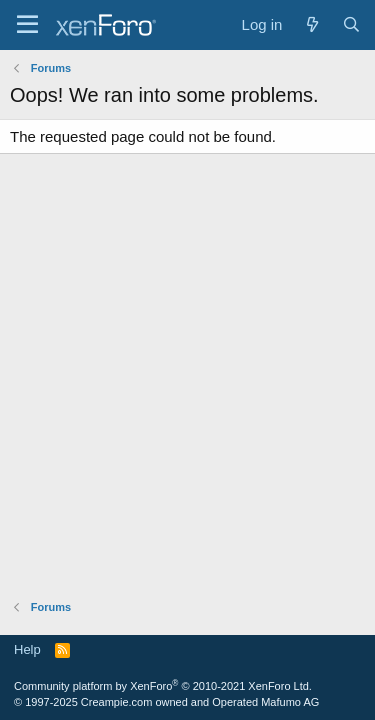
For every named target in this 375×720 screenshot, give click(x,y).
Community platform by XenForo (163, 686)
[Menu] (27, 25)
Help (27, 649)
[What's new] (311, 24)
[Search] (351, 24)
